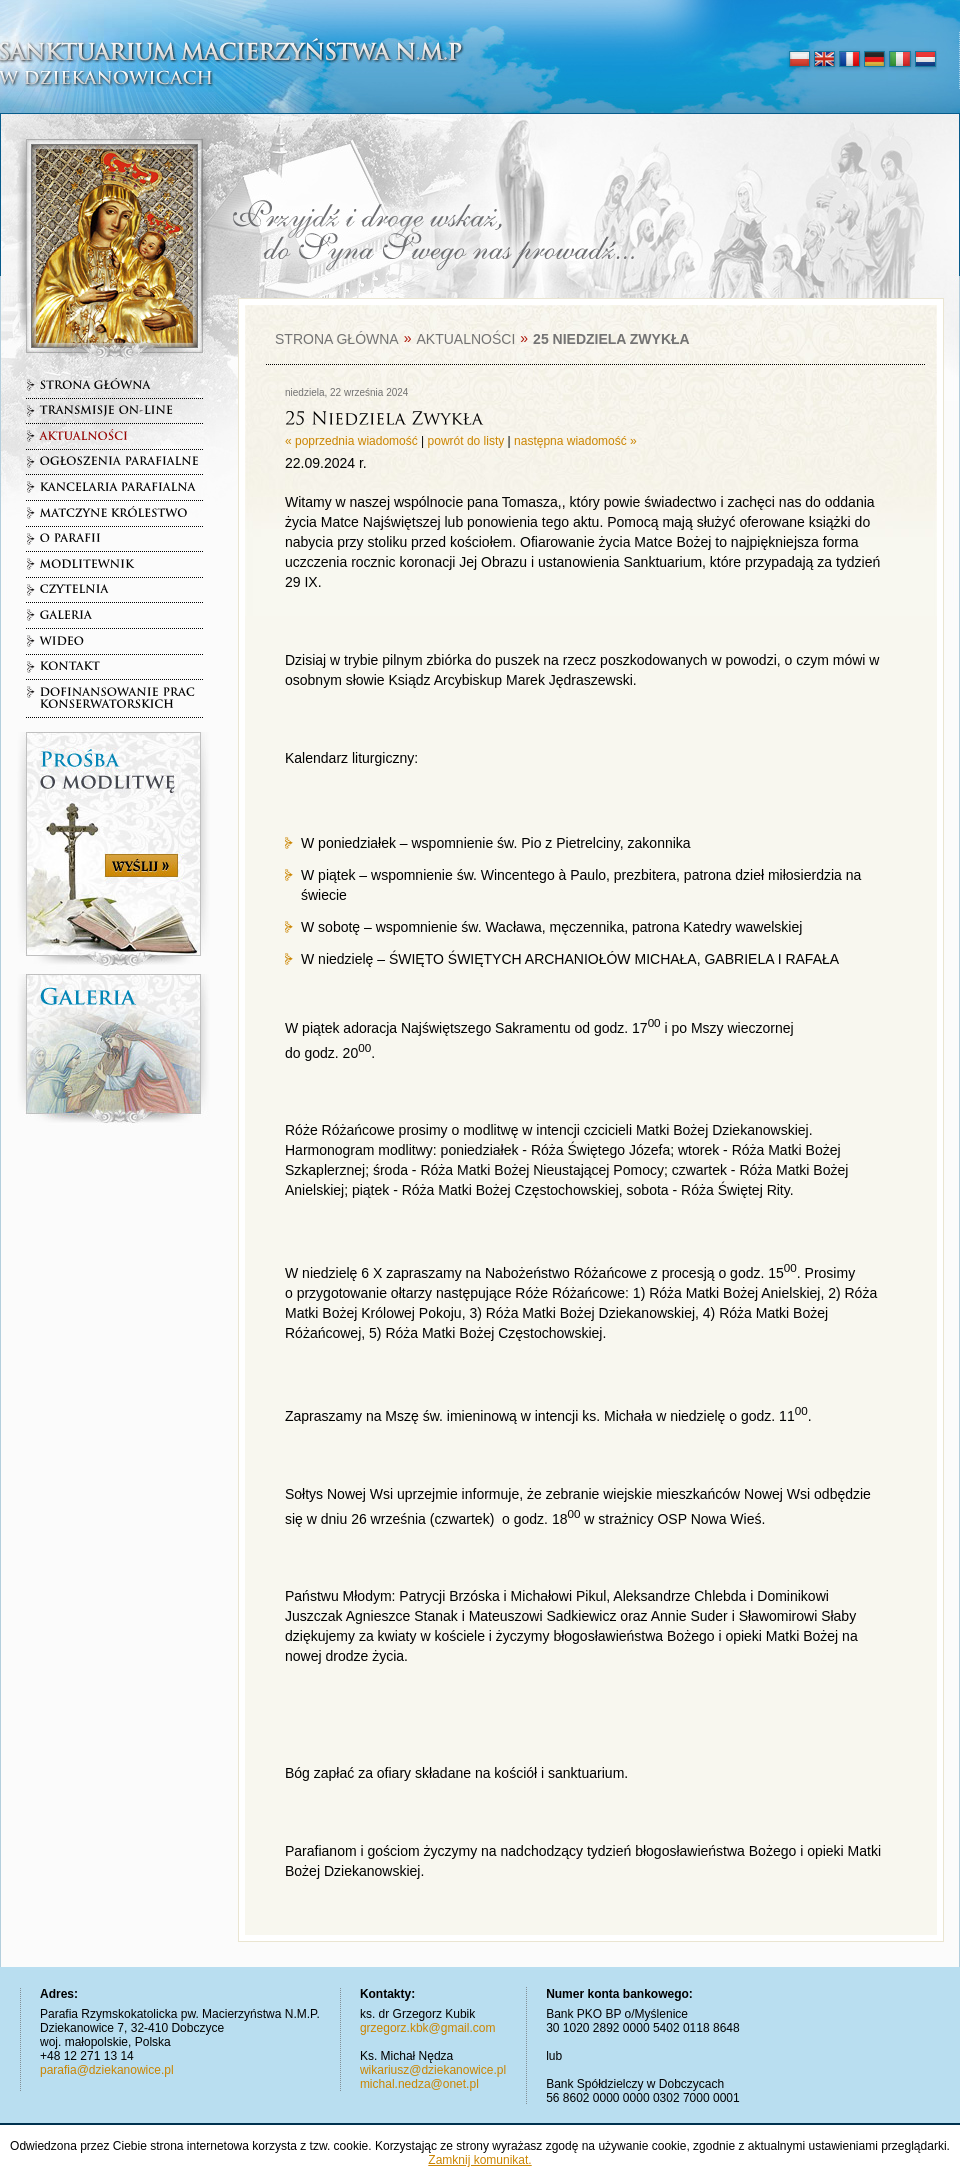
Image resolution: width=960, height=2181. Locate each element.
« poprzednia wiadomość (351, 441)
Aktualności (465, 339)
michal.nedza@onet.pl (419, 2084)
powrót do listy (466, 441)
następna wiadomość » (575, 441)
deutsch (874, 60)
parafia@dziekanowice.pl (107, 2070)
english (824, 60)
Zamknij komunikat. (479, 2160)
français (849, 60)
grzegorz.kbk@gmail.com (428, 2028)
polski (799, 60)
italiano (899, 60)
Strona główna (337, 339)
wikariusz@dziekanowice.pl (433, 2070)
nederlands (924, 60)
